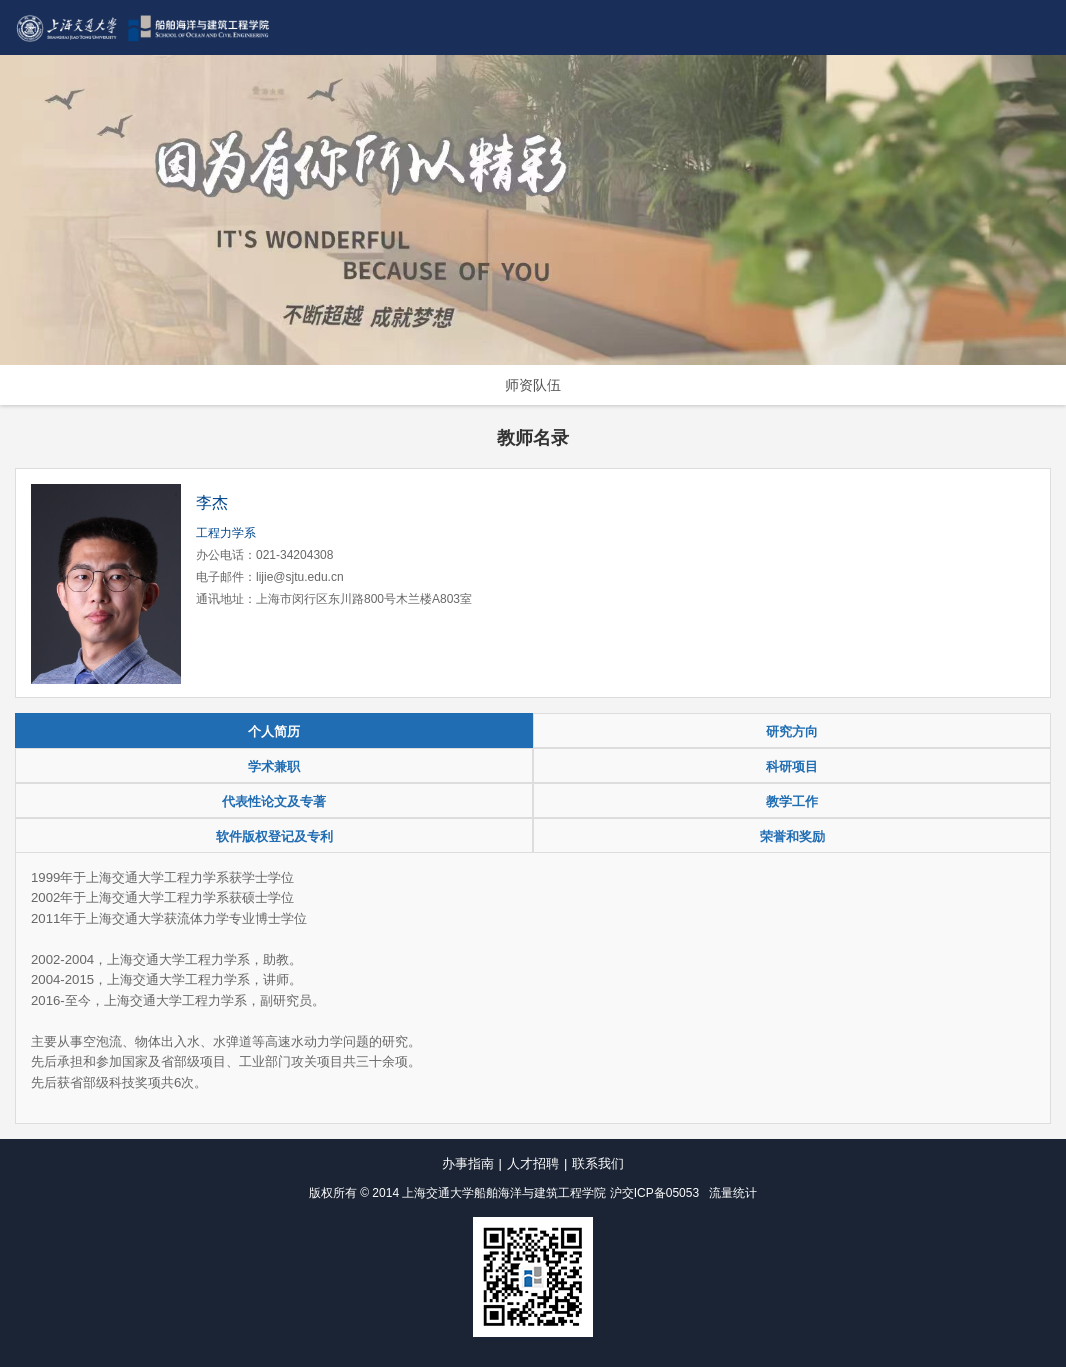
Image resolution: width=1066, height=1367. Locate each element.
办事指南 (468, 1163)
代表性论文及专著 (274, 801)
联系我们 (598, 1163)
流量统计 (733, 1193)
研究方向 (792, 731)
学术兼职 (274, 766)
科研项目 (792, 766)
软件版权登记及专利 (274, 836)
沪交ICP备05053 (654, 1193)
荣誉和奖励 (792, 836)
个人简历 (274, 731)
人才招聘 (533, 1163)
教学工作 (792, 801)
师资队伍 (533, 385)
